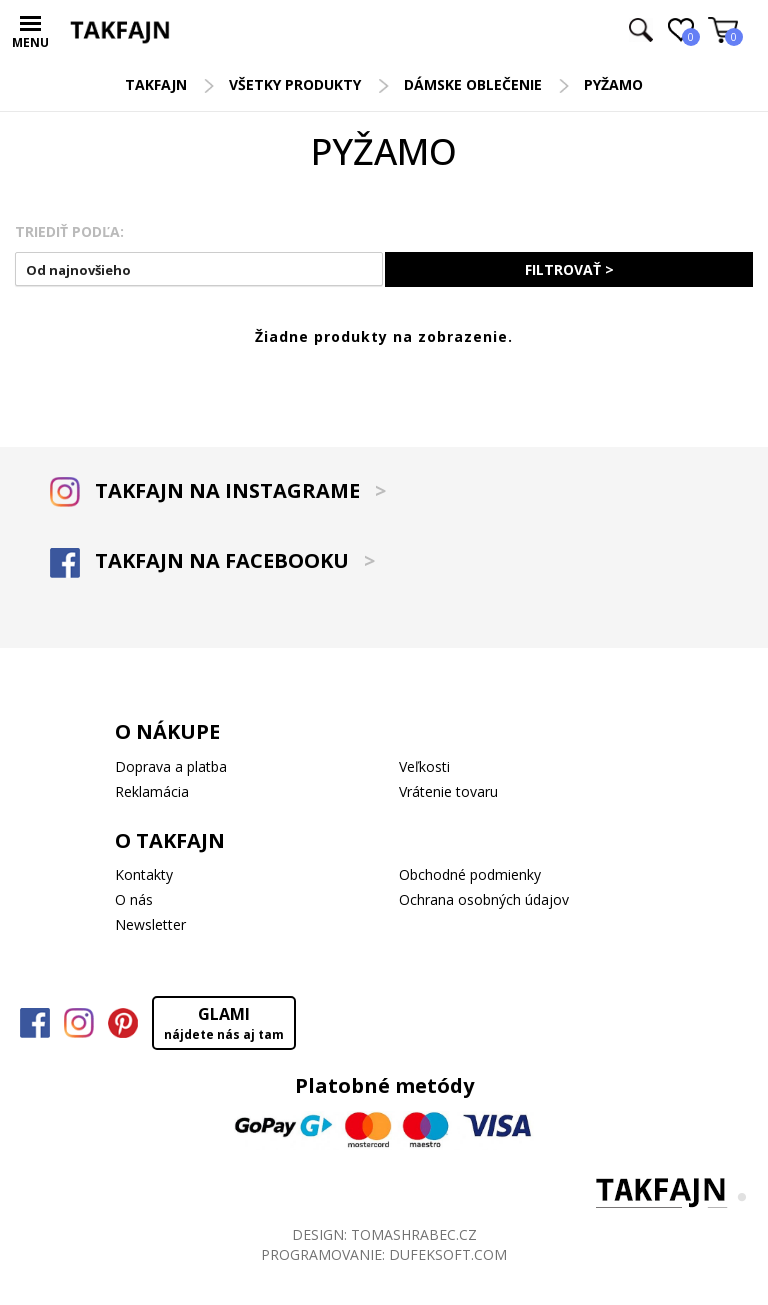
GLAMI (224, 1023)
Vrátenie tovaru (448, 791)
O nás (134, 899)
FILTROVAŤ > (569, 269)
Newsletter (150, 924)
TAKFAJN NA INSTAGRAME (218, 490)
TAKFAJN (156, 84)
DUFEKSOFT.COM (448, 1254)
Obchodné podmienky (470, 874)
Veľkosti (424, 766)
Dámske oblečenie (473, 84)
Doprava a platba (171, 766)
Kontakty (144, 874)
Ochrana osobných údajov (484, 899)
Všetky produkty (295, 84)
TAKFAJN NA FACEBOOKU (212, 560)
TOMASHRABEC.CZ (414, 1234)
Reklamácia (152, 791)
